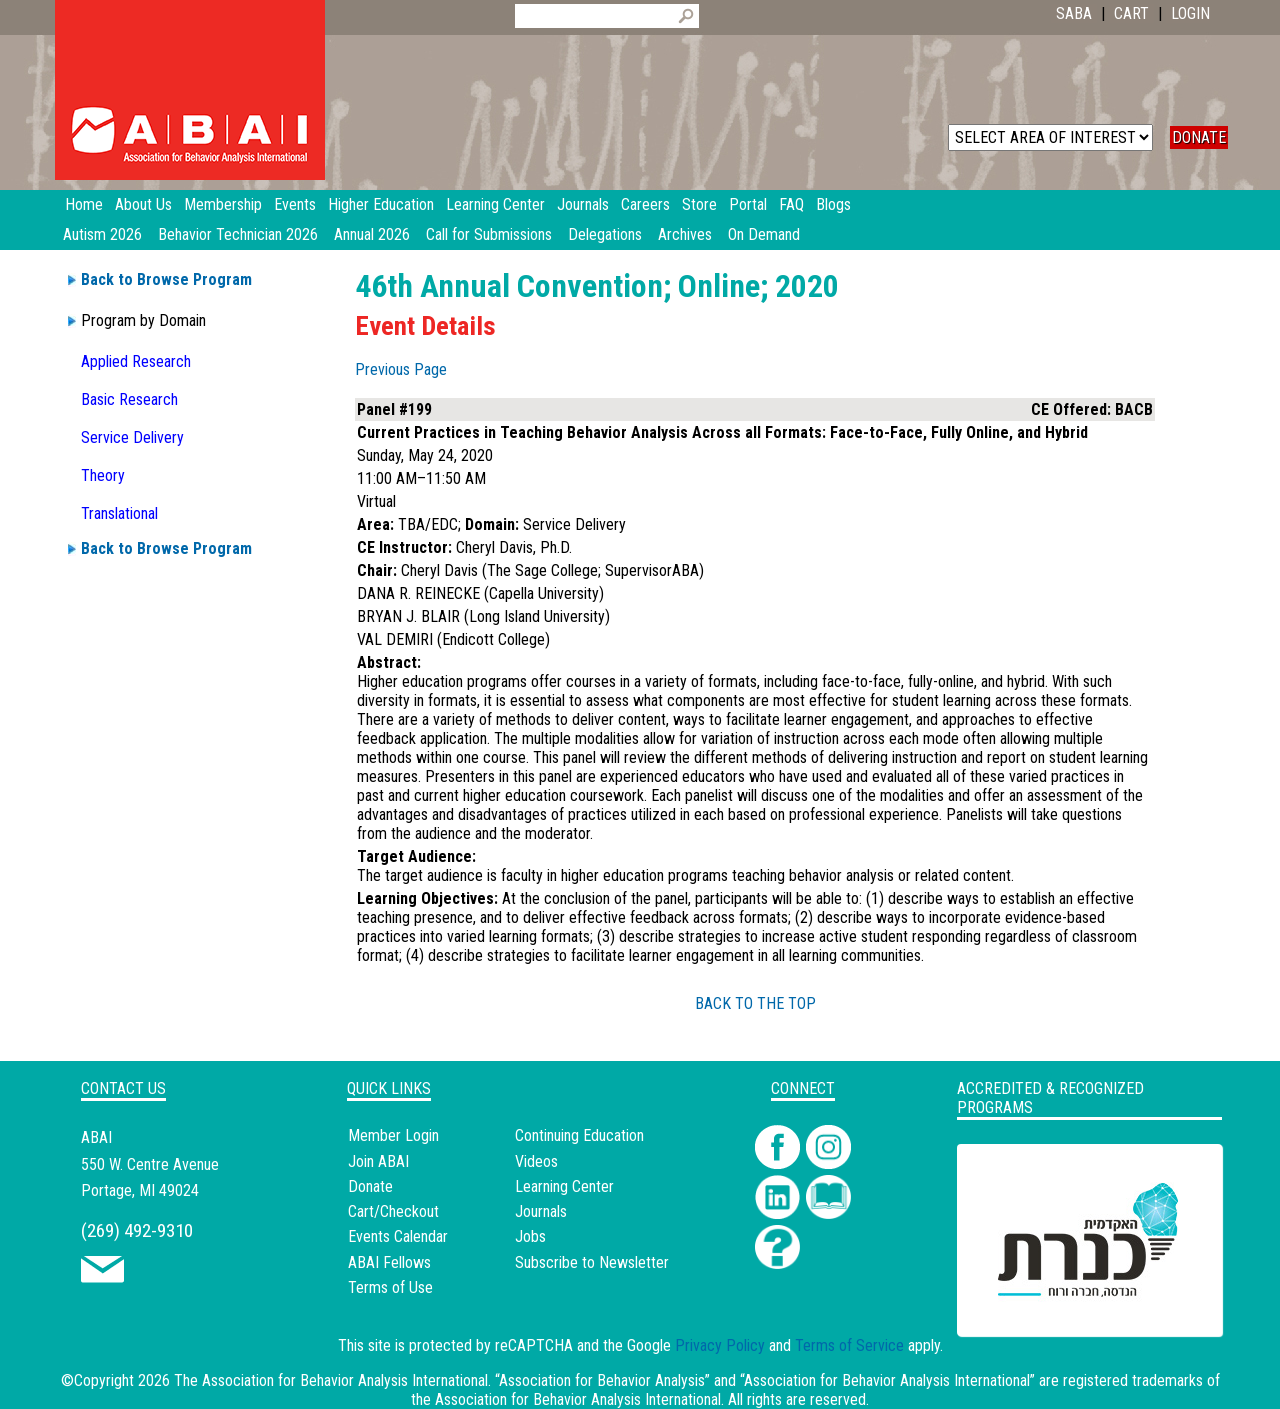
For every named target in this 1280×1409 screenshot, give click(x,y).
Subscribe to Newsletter (592, 1262)
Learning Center (564, 1186)
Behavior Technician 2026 (238, 234)
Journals (541, 1211)
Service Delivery (132, 437)
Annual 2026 (372, 234)
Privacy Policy (720, 1345)
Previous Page (401, 369)
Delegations (605, 234)
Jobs (530, 1236)
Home (84, 204)
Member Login (393, 1135)
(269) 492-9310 (137, 1230)
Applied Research (136, 361)
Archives (685, 234)
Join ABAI (378, 1161)
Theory (103, 475)
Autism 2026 (102, 234)
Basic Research (129, 399)
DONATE (1199, 137)
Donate (370, 1186)
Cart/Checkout (393, 1211)
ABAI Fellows (389, 1262)
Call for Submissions (489, 234)
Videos (536, 1161)
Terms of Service (849, 1345)
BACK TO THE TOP (755, 1003)
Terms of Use (390, 1287)
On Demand (764, 234)
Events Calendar (398, 1236)
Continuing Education (579, 1135)
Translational (119, 513)
